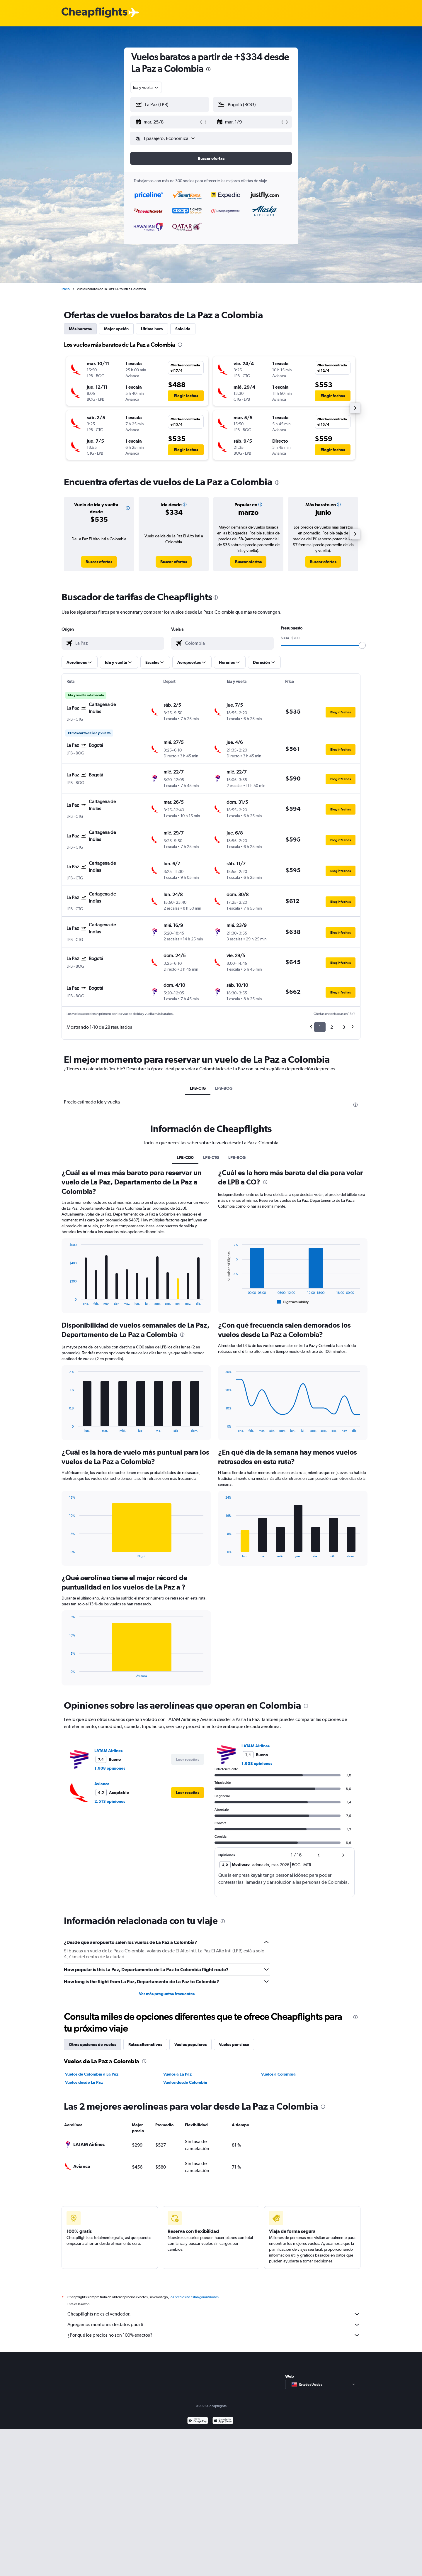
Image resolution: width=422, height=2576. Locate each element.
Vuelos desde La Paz (84, 2082)
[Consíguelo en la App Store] (223, 2421)
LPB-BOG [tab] (223, 1088)
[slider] (362, 645)
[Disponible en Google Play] (198, 2421)
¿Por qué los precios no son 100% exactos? (213, 2335)
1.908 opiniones (109, 1768)
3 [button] (343, 1027)
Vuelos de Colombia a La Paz (91, 2074)
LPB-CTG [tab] (198, 1088)
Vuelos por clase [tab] (234, 2044)
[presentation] (208, 69)
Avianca (102, 1783)
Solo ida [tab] (182, 328)
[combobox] (146, 87)
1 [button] (320, 1027)
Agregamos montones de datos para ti (213, 2324)
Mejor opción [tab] (116, 328)
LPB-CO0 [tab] (185, 1157)
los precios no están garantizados (194, 2297)
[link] (99, 562)
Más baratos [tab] (80, 328)
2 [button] (331, 1027)
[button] (167, 122)
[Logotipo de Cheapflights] (94, 13)
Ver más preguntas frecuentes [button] (167, 1993)
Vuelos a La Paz (177, 2074)
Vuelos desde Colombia (185, 2082)
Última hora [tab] (152, 328)
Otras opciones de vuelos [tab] (92, 2044)
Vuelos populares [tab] (190, 2044)
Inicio (66, 289)
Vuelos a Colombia (278, 2074)
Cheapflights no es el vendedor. (213, 2314)
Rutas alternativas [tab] (145, 2044)
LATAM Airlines (108, 1750)
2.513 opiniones (109, 1801)
